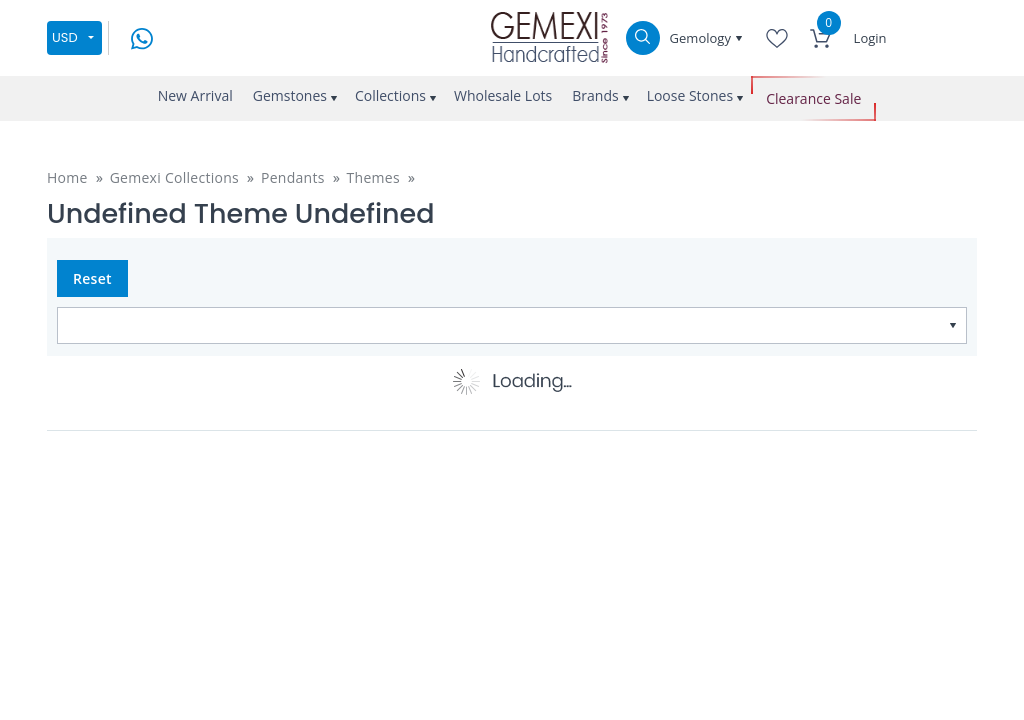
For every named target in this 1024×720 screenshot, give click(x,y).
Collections (390, 95)
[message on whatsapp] (142, 36)
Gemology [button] (702, 38)
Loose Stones (690, 95)
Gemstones (290, 95)
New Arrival (195, 95)
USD (65, 37)
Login (870, 38)
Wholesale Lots (503, 95)
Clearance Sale (813, 98)
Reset (92, 278)
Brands (595, 95)
